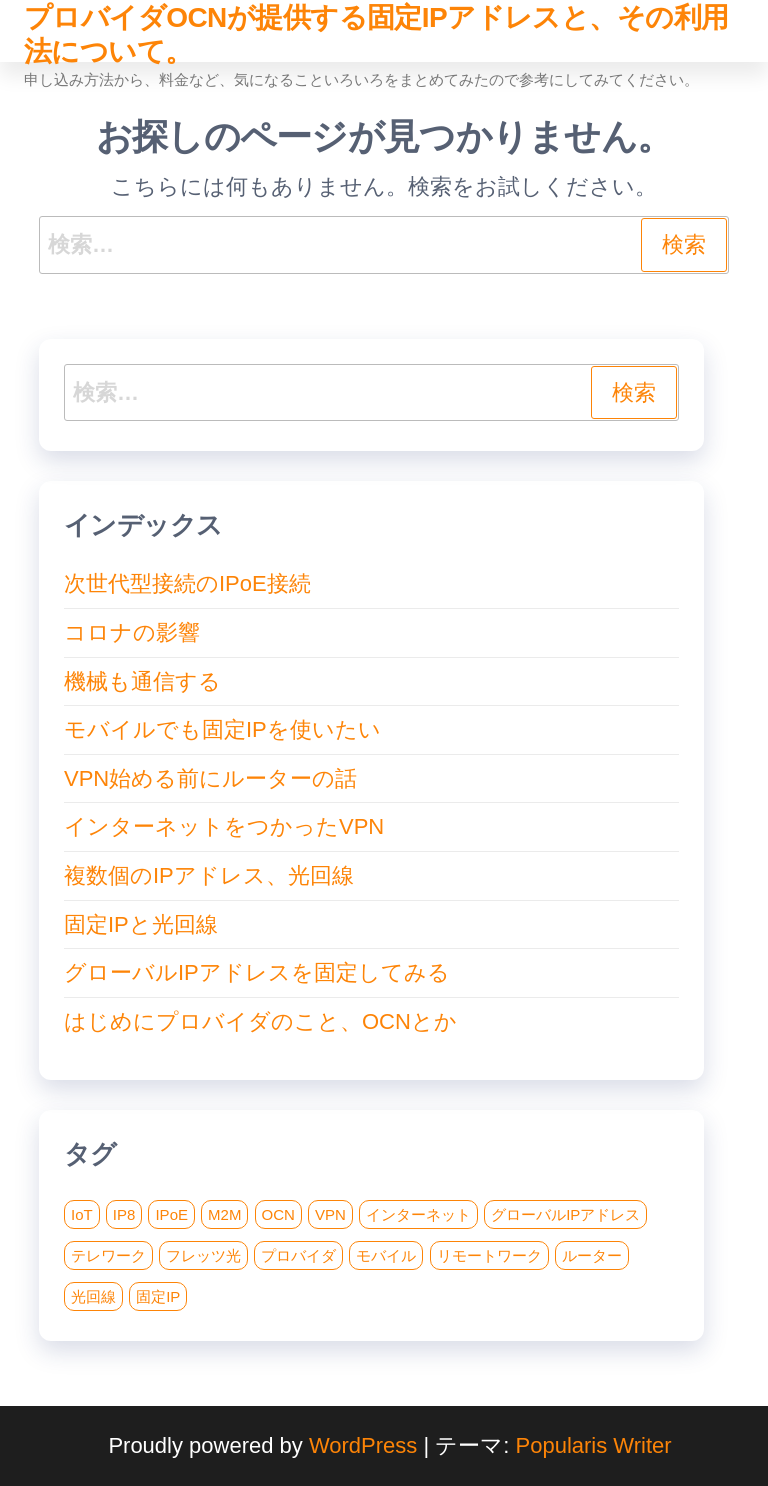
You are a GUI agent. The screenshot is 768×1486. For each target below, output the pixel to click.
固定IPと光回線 (141, 924)
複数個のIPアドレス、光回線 (209, 875)
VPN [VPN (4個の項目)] (330, 1214)
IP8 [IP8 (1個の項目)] (124, 1214)
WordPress (363, 1445)
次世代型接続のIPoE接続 (187, 583)
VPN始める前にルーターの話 (210, 778)
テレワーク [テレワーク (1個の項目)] (108, 1255)
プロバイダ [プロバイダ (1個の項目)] (298, 1255)
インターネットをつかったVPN (224, 826)
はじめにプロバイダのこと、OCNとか (260, 1021)
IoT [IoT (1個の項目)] (82, 1214)
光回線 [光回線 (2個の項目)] (93, 1296)
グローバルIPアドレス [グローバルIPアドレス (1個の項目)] (565, 1214)
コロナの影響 (132, 632)
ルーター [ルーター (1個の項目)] (592, 1255)
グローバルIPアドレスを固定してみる (257, 972)
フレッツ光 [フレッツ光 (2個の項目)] (203, 1255)
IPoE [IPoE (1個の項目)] (171, 1214)
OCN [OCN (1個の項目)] (278, 1214)
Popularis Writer (594, 1445)
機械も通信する (142, 681)
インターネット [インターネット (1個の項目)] (418, 1214)
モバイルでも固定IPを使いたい (222, 729)
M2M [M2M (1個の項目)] (224, 1214)
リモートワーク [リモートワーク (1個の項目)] (489, 1255)
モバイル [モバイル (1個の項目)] (386, 1255)
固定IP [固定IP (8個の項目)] (158, 1296)
